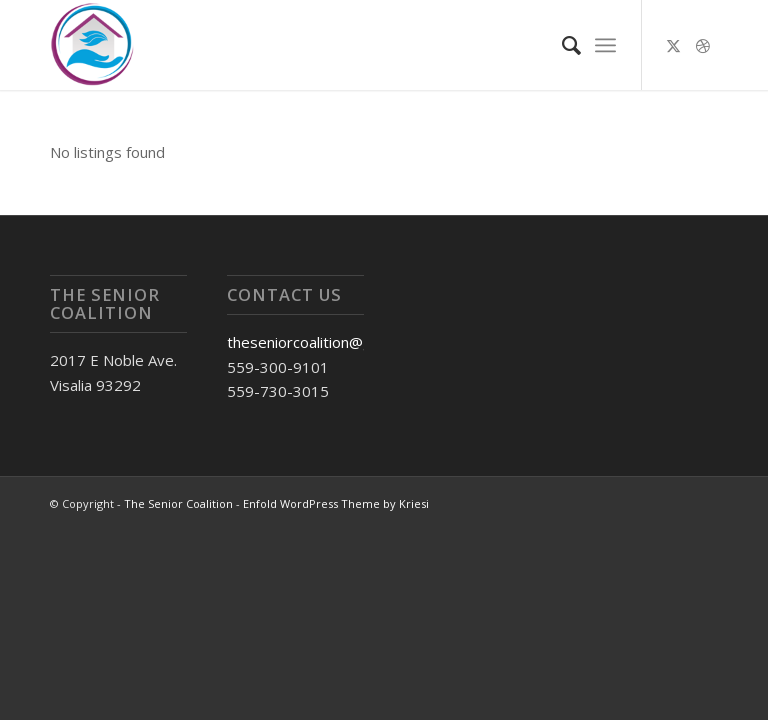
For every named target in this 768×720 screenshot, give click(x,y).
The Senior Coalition (178, 503)
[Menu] (605, 45)
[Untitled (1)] (92, 45)
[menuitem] (561, 45)
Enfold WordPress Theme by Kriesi (336, 503)
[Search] (561, 45)
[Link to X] (673, 45)
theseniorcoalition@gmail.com (329, 342)
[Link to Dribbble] (703, 45)
